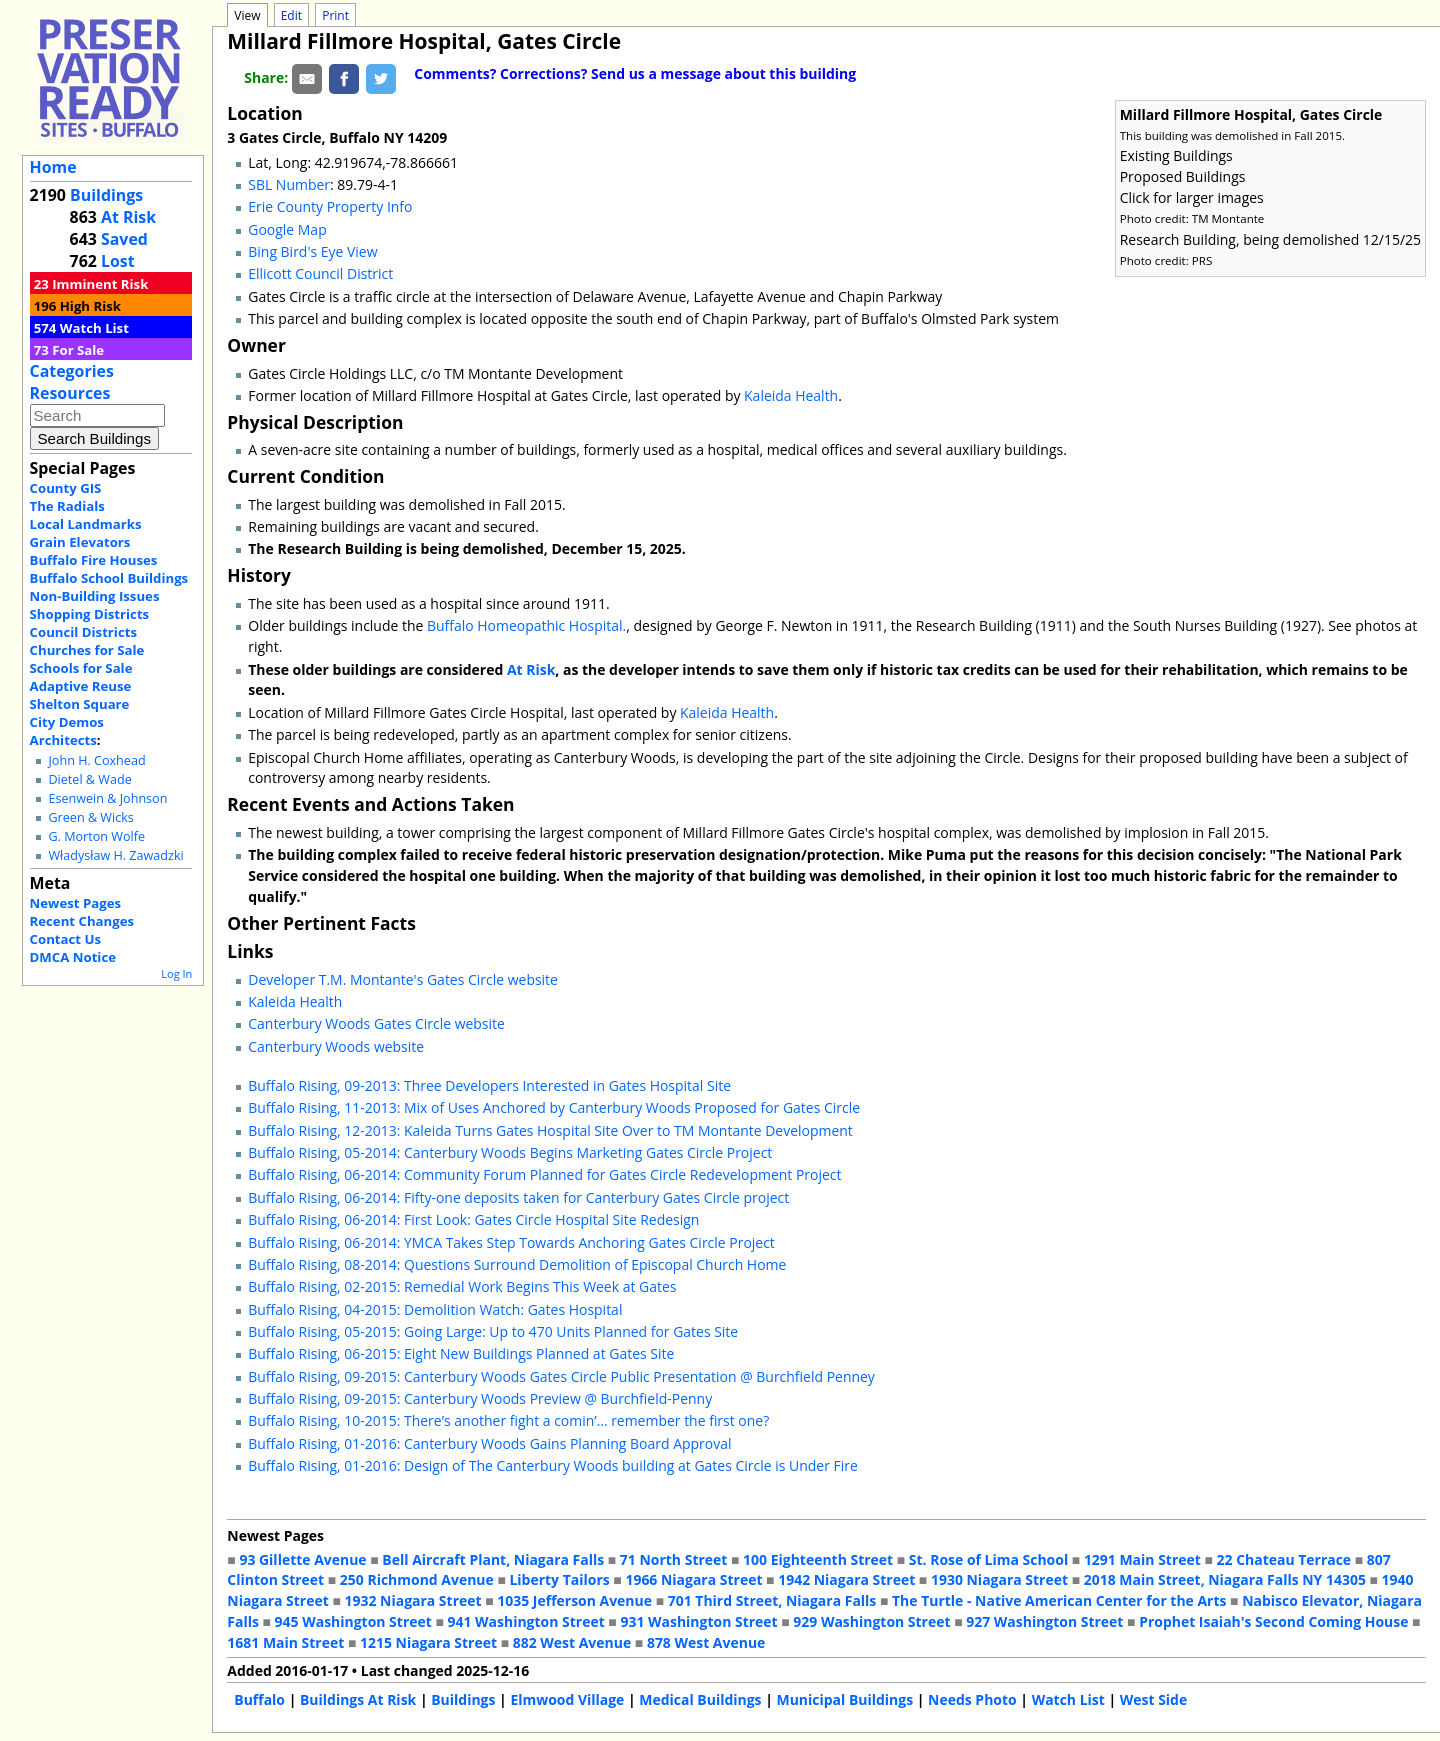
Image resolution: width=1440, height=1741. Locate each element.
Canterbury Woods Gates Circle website (376, 1023)
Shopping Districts (90, 614)
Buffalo (259, 1699)
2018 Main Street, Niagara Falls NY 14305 (1225, 1579)
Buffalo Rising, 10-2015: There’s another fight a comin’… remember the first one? (508, 1420)
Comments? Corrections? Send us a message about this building (635, 73)
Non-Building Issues (95, 596)
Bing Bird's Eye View (312, 251)
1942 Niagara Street (846, 1579)
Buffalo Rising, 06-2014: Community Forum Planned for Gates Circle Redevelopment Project (544, 1174)
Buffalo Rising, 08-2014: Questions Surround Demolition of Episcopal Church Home (517, 1264)
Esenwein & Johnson (107, 798)
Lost (118, 261)
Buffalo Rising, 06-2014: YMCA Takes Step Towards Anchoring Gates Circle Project (511, 1242)
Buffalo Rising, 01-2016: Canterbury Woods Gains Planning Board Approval (489, 1443)
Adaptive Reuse (81, 686)
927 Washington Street (1044, 1621)
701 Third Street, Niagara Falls (772, 1600)
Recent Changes (82, 921)
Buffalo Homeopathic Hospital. (526, 625)
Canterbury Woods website (336, 1046)
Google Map (287, 229)
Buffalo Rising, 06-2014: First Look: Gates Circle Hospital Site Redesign (473, 1219)
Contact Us (65, 939)
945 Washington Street (353, 1621)
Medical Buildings (700, 1699)
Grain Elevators (80, 542)
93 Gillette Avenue (302, 1559)
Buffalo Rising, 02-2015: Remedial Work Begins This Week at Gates (462, 1286)
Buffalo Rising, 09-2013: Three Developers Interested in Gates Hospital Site (489, 1085)
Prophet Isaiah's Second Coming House (1273, 1621)
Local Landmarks (86, 524)
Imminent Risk (100, 284)
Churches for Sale (87, 650)
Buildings (106, 195)
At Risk (128, 217)
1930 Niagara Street (999, 1579)
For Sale (78, 350)
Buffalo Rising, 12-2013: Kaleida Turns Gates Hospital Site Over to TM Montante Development (550, 1130)
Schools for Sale (81, 668)
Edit (291, 15)
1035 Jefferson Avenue (574, 1600)
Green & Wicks (90, 817)
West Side (1153, 1699)
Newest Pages (75, 903)
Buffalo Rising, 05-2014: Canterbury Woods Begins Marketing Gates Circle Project (510, 1152)
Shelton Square (80, 704)
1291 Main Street (1142, 1559)
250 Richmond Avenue (417, 1579)
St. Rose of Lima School (988, 1559)
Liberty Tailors (559, 1579)
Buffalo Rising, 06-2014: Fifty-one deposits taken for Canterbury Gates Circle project (518, 1197)
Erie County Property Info (330, 206)
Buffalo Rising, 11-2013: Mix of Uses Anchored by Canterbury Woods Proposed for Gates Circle (554, 1107)
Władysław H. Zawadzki (115, 855)
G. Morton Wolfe (96, 836)
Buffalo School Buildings (109, 578)
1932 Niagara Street (413, 1600)
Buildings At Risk (358, 1699)
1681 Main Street (285, 1642)
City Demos (67, 722)
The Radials (67, 506)
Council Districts (83, 632)
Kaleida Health (791, 395)
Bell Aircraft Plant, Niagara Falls (493, 1559)
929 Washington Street (871, 1621)
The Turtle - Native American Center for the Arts (1059, 1600)
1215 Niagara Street (428, 1642)
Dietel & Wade (89, 779)
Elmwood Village (567, 1699)
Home (53, 167)
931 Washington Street (698, 1621)
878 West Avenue (706, 1642)
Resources (70, 393)
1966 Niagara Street (693, 1579)
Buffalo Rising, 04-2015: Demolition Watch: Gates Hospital (435, 1309)
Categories (72, 371)
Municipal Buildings (845, 1699)
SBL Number (289, 184)
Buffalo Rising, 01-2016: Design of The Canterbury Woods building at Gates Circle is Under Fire (553, 1465)
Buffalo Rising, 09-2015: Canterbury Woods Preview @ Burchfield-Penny (480, 1398)
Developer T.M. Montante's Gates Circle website (403, 979)
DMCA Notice (73, 957)
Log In (176, 973)
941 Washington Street (526, 1621)
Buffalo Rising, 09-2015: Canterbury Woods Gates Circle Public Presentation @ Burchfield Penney (561, 1376)
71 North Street (674, 1559)
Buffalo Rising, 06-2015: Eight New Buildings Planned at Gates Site (461, 1353)
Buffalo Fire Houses (94, 560)
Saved (124, 239)
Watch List (94, 328)
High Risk (90, 306)
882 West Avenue (572, 1642)
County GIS (66, 488)
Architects (63, 740)
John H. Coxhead (96, 760)
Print (335, 15)
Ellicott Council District (320, 273)
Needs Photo (972, 1699)
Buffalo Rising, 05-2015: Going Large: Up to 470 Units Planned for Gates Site (493, 1331)
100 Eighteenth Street (818, 1559)
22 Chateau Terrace (1284, 1559)
